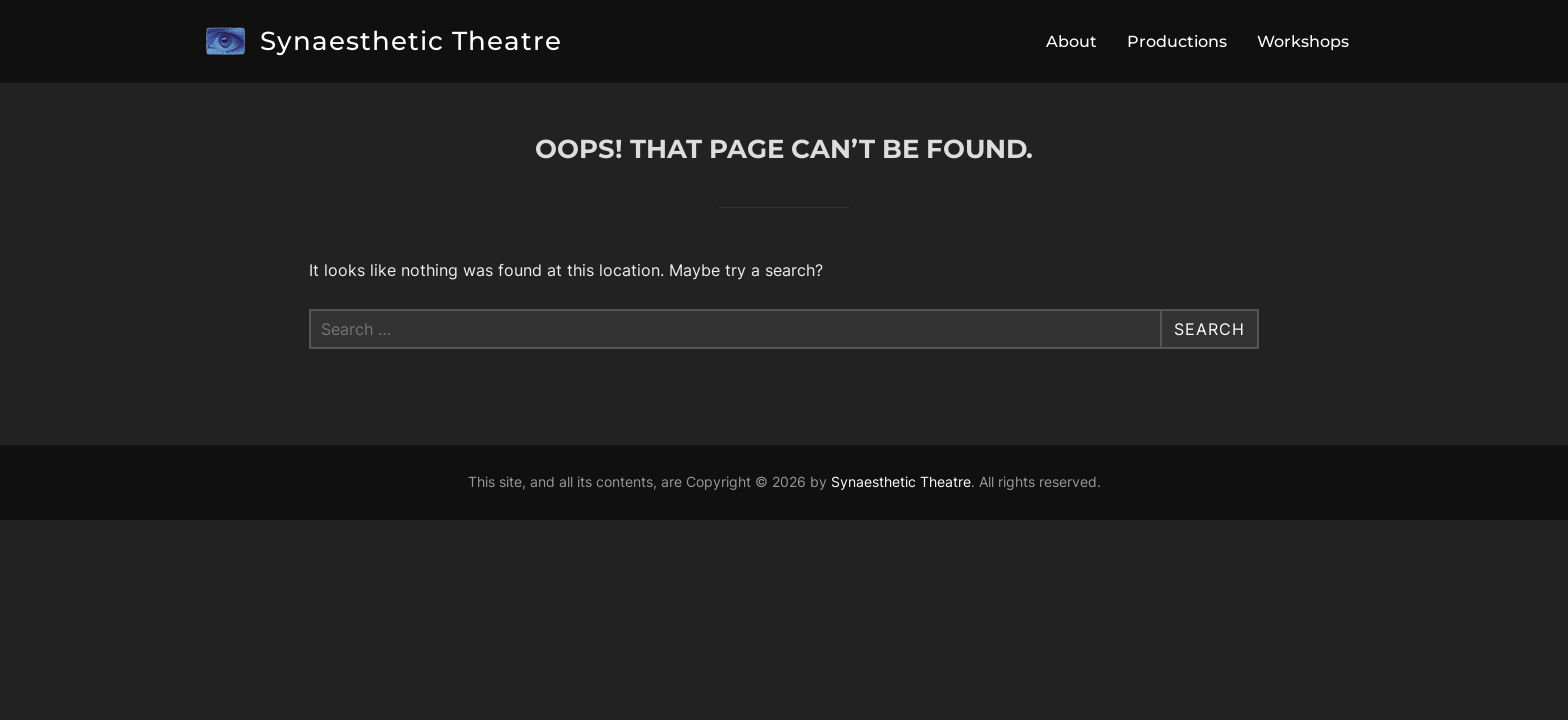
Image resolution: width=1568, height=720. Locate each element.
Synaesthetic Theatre (411, 41)
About (1071, 41)
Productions (1177, 41)
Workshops (1303, 41)
